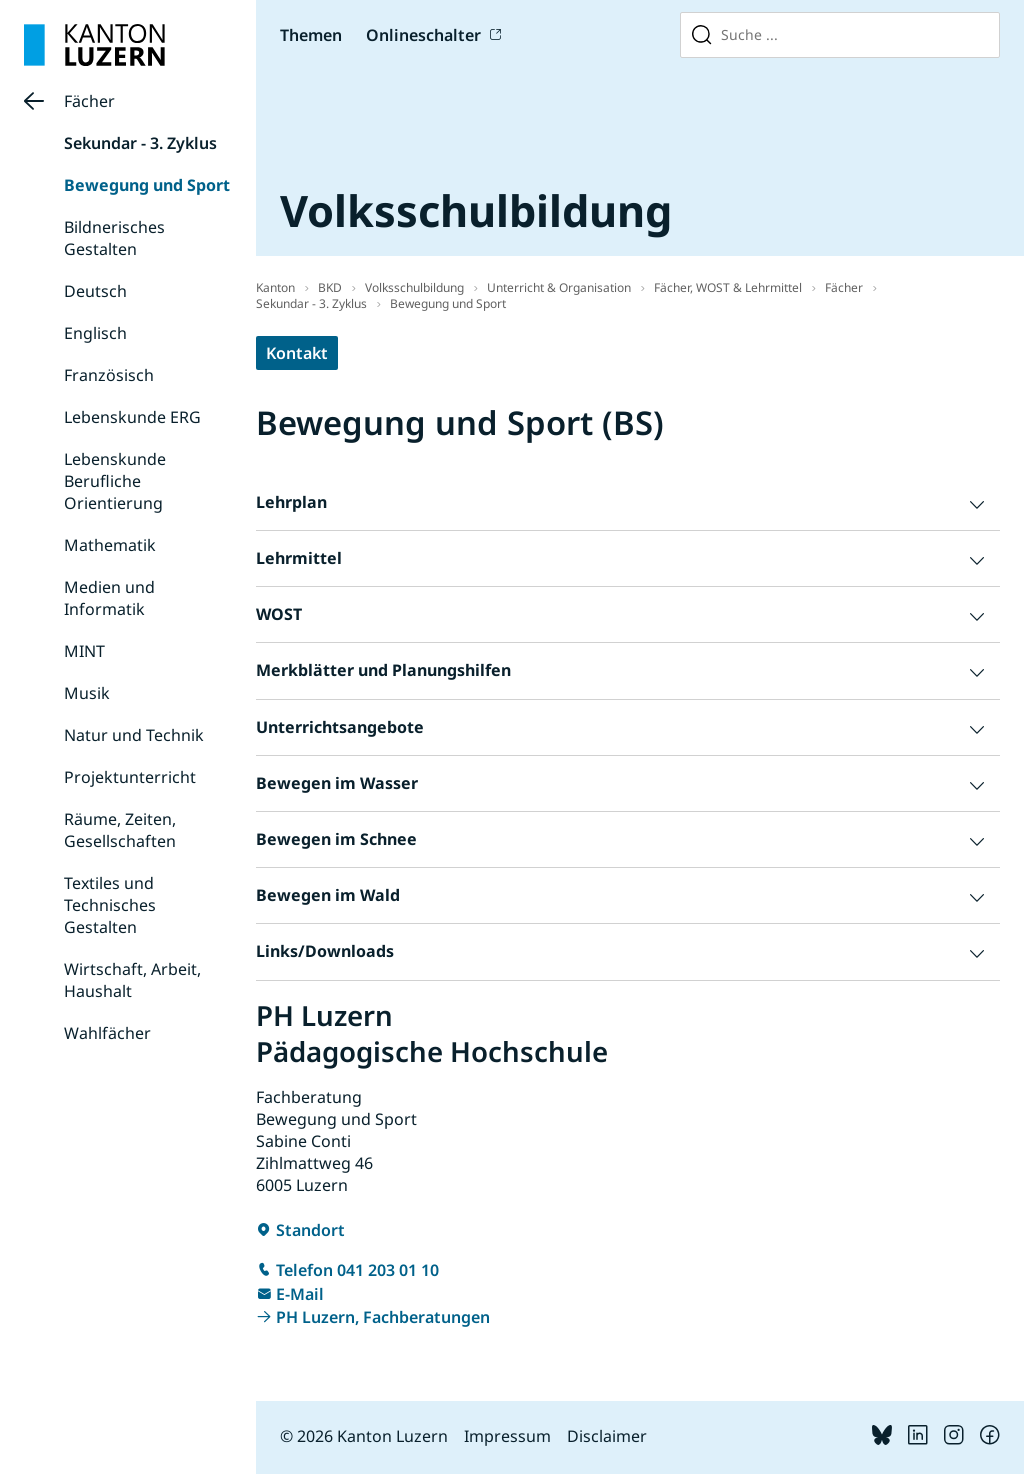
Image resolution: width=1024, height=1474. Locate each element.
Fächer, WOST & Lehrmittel (728, 287)
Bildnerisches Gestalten (114, 238)
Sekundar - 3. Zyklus (140, 143)
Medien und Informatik (109, 598)
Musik (87, 693)
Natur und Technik (134, 735)
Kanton (275, 287)
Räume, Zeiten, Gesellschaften (120, 830)
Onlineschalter (423, 35)
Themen (311, 35)
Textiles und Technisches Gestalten (110, 905)
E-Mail (300, 1294)
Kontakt (297, 353)
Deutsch (95, 291)
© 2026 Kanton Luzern (364, 1436)
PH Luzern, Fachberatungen (383, 1317)
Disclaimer (607, 1436)
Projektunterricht (130, 777)
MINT (84, 651)
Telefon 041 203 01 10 (357, 1270)
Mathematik (110, 545)
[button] (628, 502)
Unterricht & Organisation (559, 287)
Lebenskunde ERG (132, 417)
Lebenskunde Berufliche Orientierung (115, 481)
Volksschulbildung (414, 287)
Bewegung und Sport (147, 185)
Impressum (507, 1436)
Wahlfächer (107, 1033)
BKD (330, 287)
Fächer (89, 101)
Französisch (109, 375)
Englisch (95, 333)
